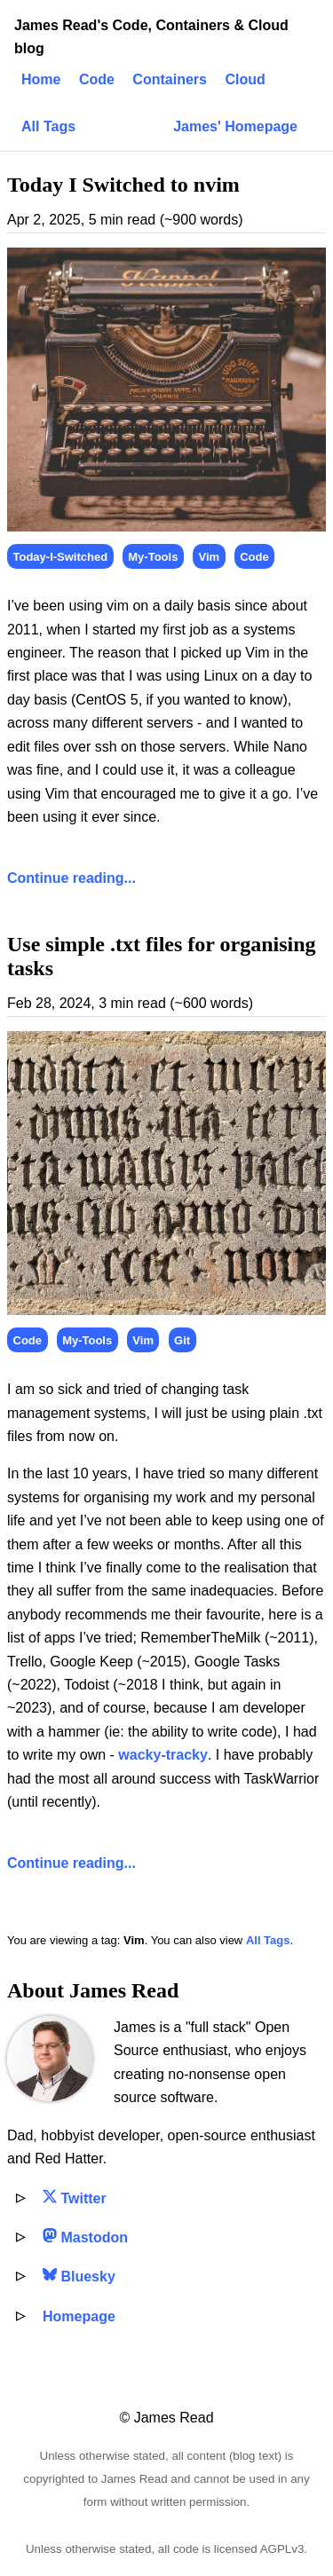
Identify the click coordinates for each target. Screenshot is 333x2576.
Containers (169, 79)
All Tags (48, 126)
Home (40, 79)
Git (182, 1340)
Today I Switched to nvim (123, 184)
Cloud (245, 79)
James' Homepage (235, 126)
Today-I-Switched (60, 556)
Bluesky (79, 2276)
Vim (209, 556)
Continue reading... (71, 878)
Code (97, 79)
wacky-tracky (163, 1754)
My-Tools (153, 556)
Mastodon (85, 2237)
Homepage (79, 2316)
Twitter (75, 2198)
